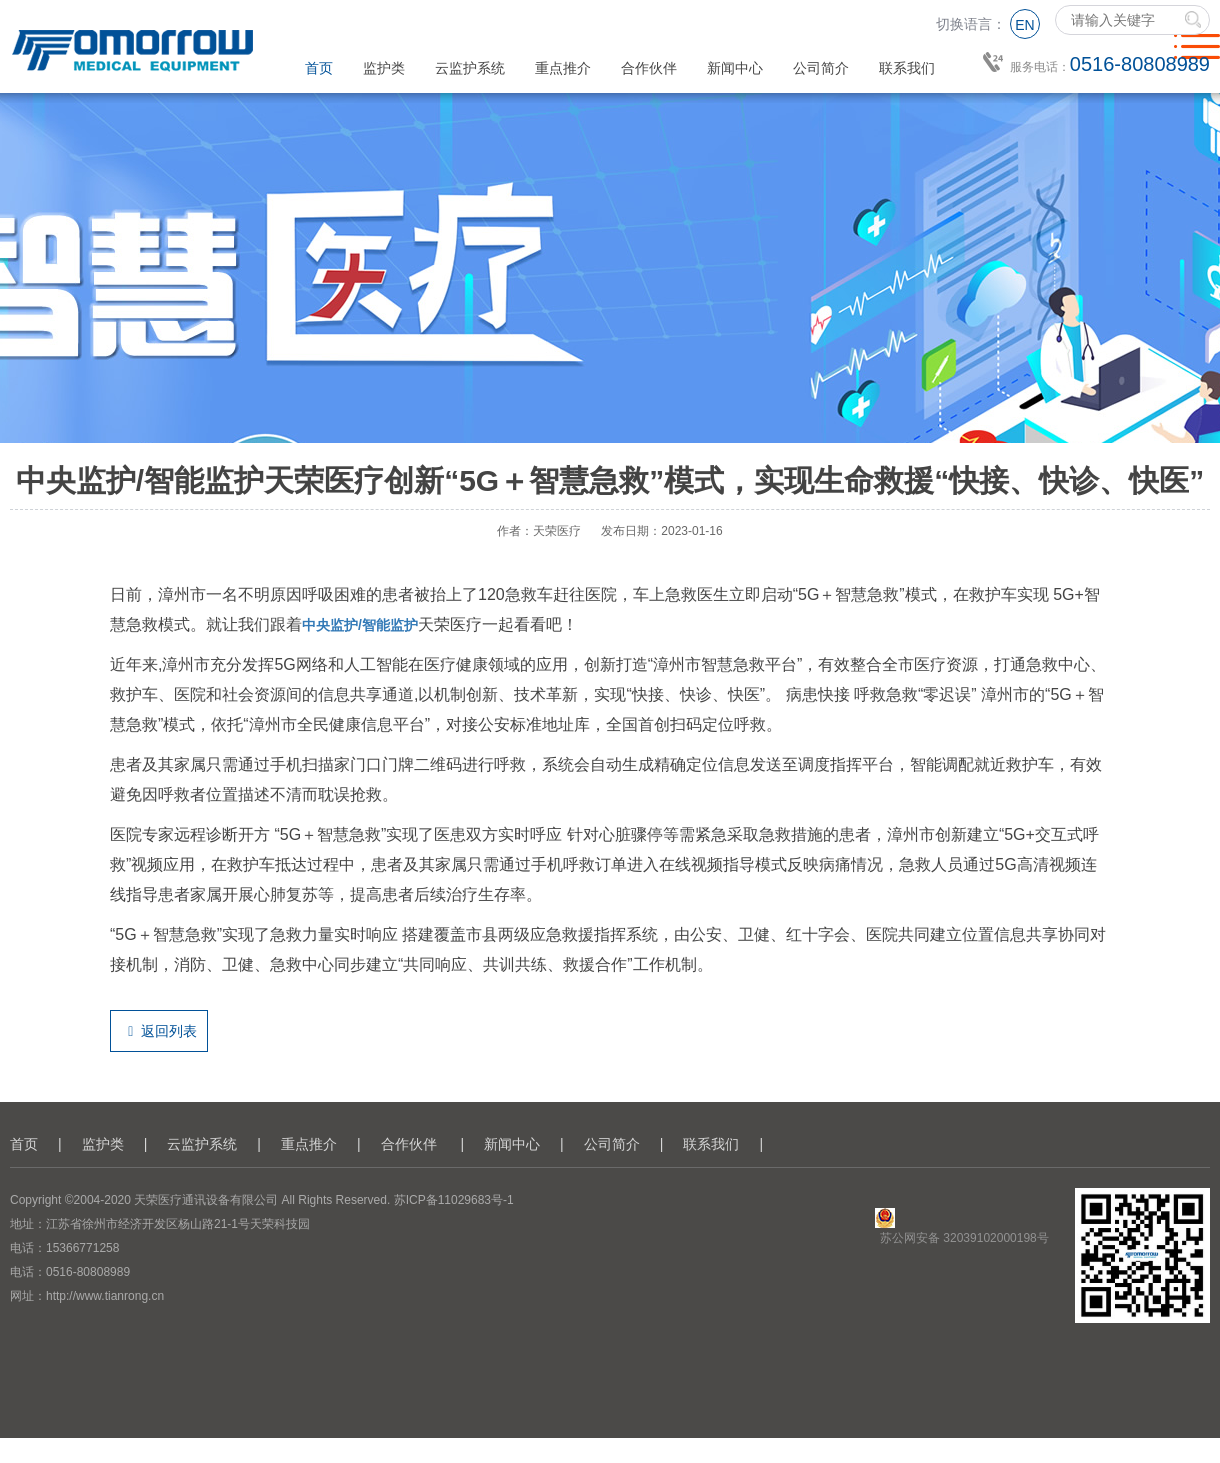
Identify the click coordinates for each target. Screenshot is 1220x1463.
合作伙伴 (649, 68)
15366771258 (82, 1248)
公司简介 (821, 68)
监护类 (384, 68)
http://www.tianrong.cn (105, 1296)
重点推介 (563, 68)
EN (1024, 25)
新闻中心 (735, 68)
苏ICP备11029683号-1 (454, 1200)
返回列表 (159, 1031)
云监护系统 (470, 68)
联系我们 (907, 68)
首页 (319, 68)
